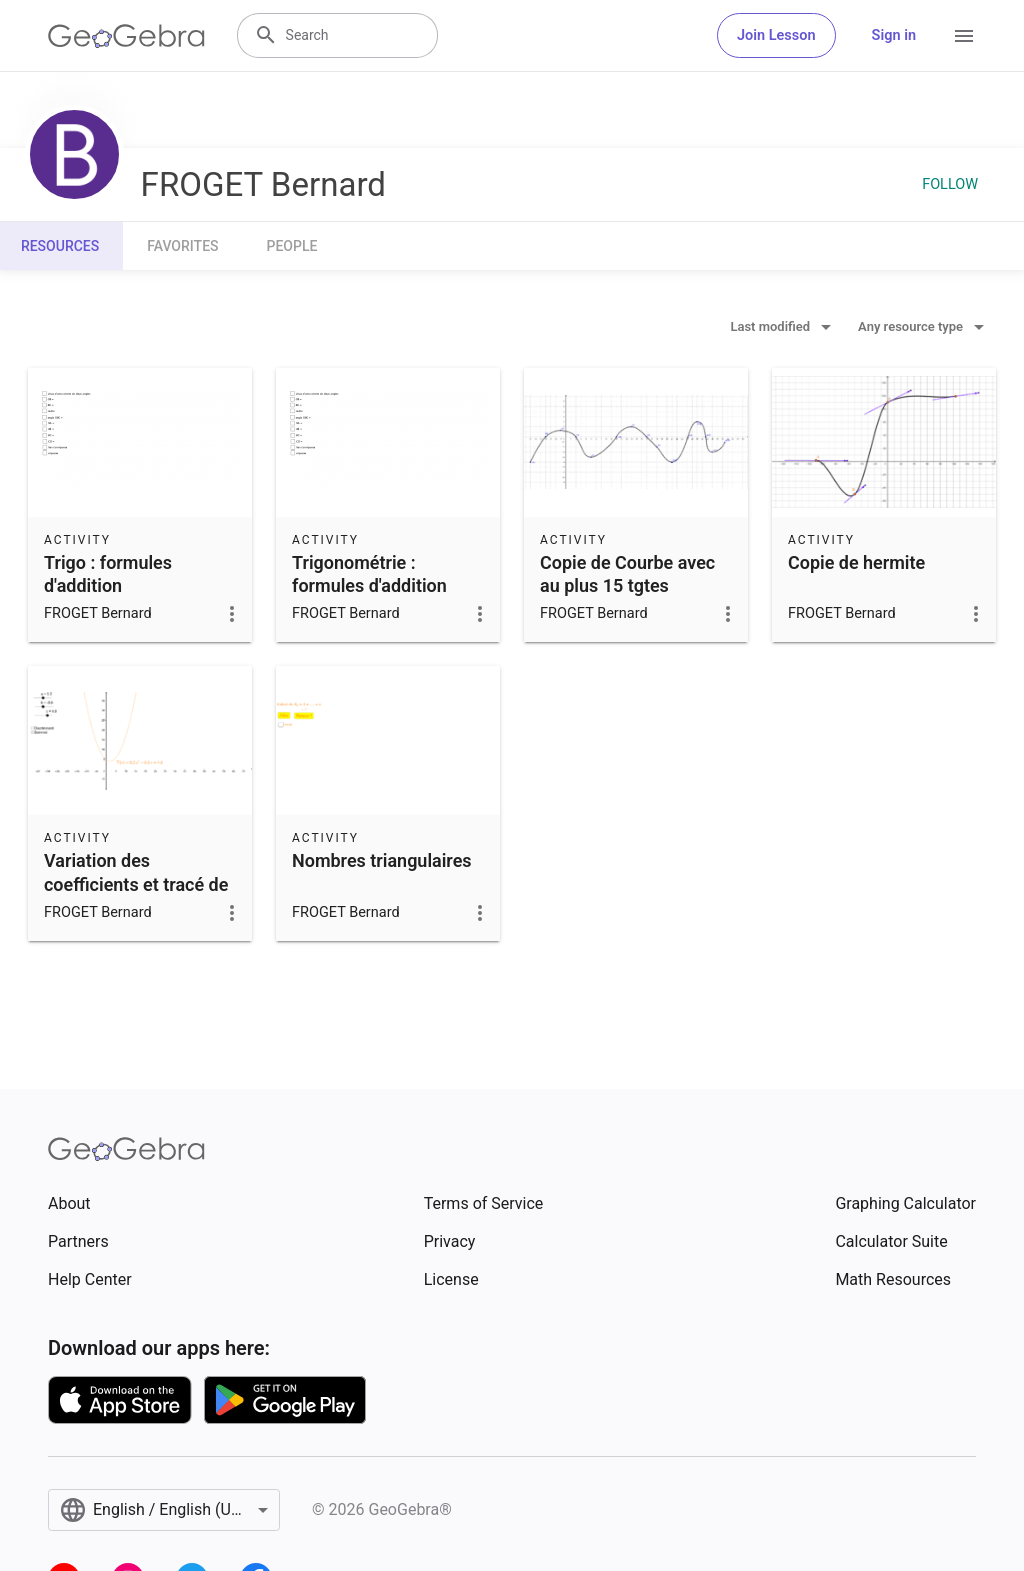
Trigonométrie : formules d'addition (369, 574)
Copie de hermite (856, 562)
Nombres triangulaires (382, 860)
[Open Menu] (964, 36)
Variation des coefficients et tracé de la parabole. (136, 883)
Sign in (894, 35)
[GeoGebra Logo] (126, 36)
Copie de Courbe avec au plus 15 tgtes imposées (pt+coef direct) (627, 597)
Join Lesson (776, 35)
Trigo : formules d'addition (108, 574)
